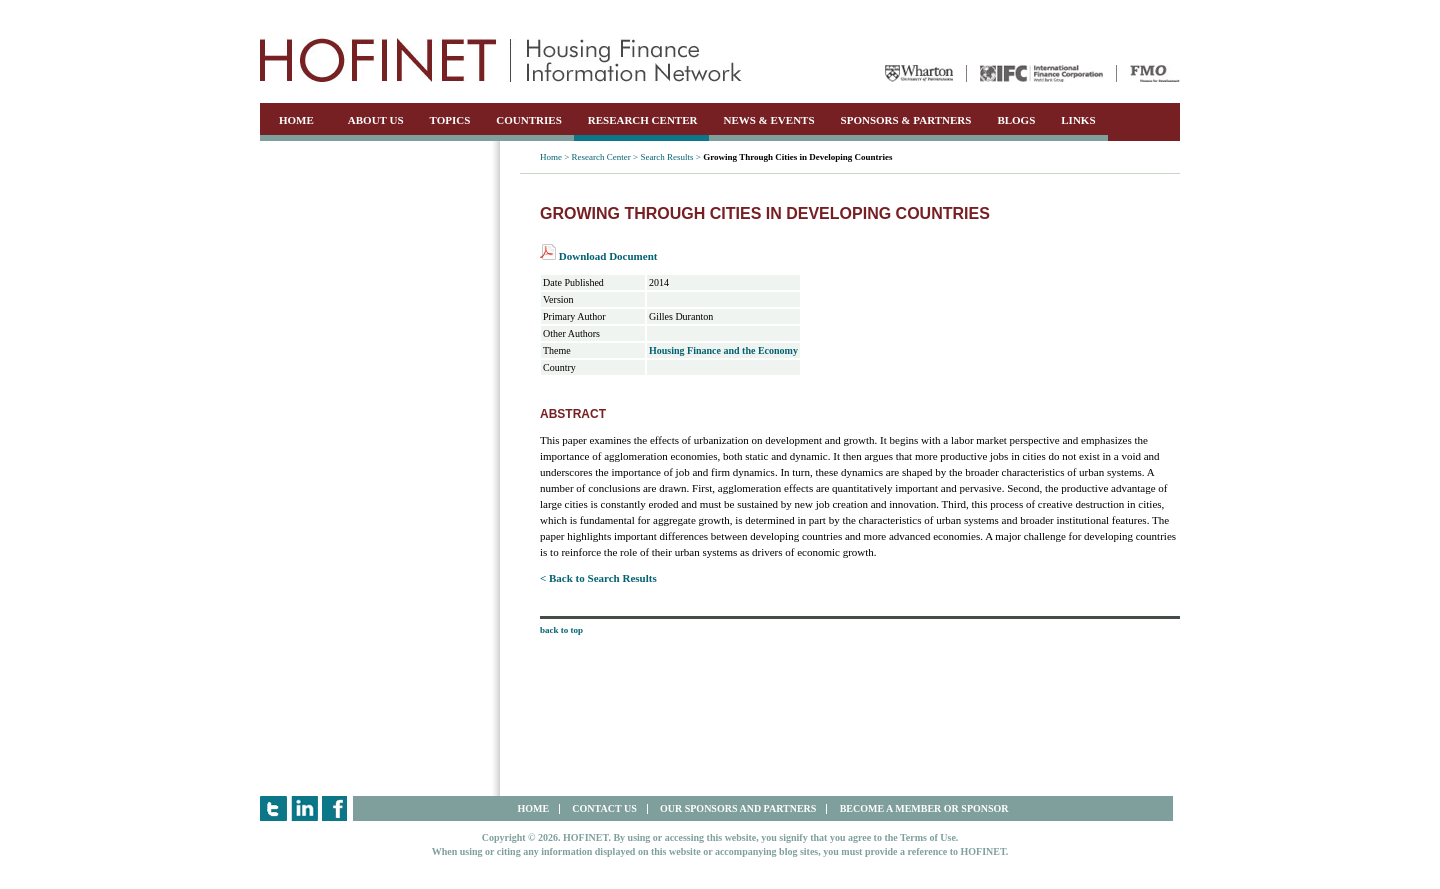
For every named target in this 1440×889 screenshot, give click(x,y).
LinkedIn (304, 808)
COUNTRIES (528, 120)
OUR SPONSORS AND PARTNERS (738, 808)
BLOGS (1016, 120)
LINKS (1078, 120)
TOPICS (450, 120)
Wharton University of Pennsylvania (919, 73)
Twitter (273, 808)
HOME (296, 120)
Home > (554, 157)
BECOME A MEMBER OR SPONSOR (924, 808)
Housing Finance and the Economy (723, 350)
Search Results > (670, 157)
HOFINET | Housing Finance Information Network (501, 60)
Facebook (335, 808)
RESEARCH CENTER (643, 120)
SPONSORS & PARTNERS (906, 120)
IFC (1041, 73)
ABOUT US (376, 120)
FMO (1155, 73)
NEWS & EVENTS (768, 120)
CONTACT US (604, 808)
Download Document (598, 256)
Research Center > (605, 157)
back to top (561, 630)
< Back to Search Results (598, 578)
